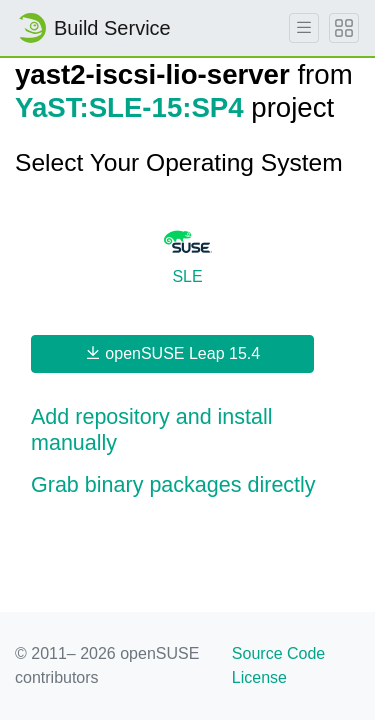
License (259, 677)
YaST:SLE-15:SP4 (129, 107)
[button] (187, 431)
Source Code (278, 653)
